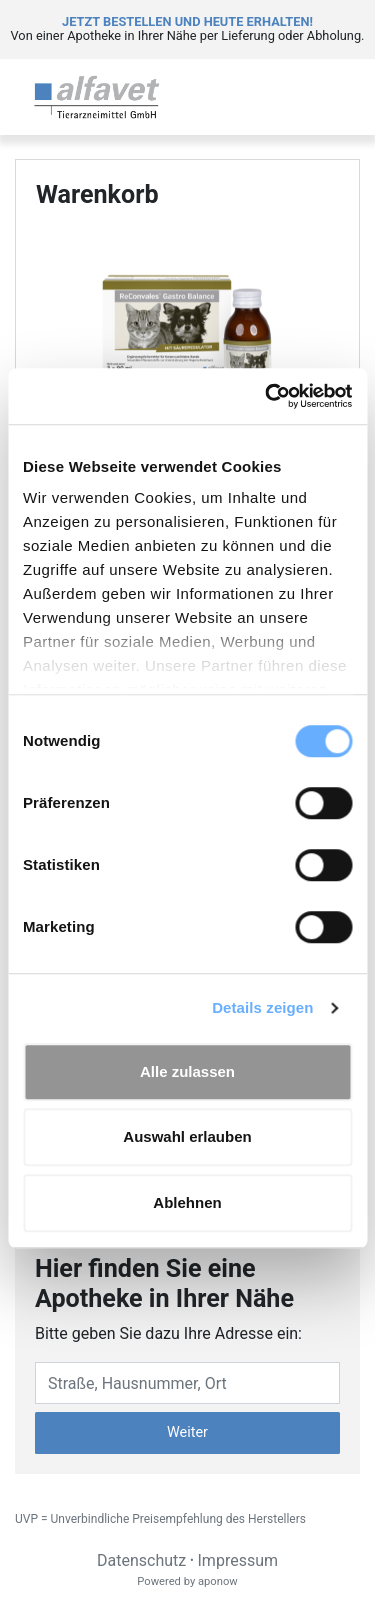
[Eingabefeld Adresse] (187, 1383)
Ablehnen (187, 1202)
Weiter (187, 1432)
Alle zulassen (187, 1071)
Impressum (238, 1560)
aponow (218, 1581)
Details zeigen (262, 1007)
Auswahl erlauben (187, 1136)
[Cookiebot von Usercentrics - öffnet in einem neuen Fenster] (267, 396)
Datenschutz (141, 1560)
